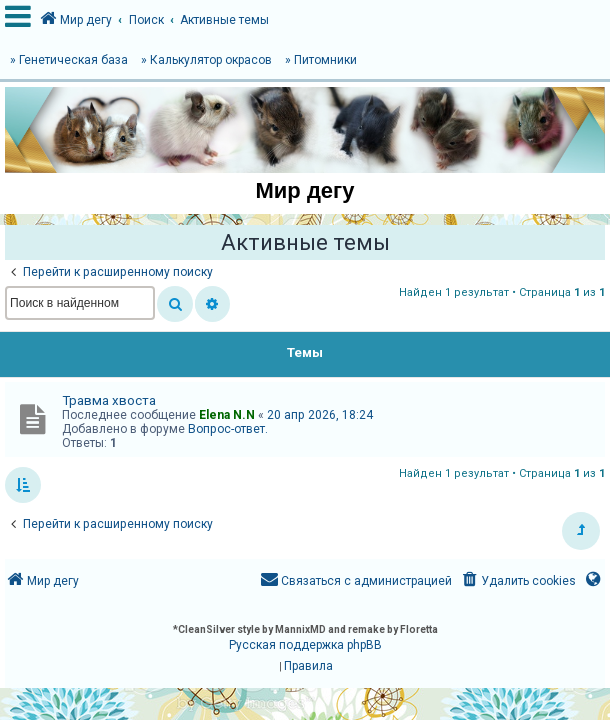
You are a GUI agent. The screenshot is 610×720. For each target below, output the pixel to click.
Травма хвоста (109, 400)
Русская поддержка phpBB (305, 645)
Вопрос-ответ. (228, 429)
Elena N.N (227, 415)
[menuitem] (517, 581)
